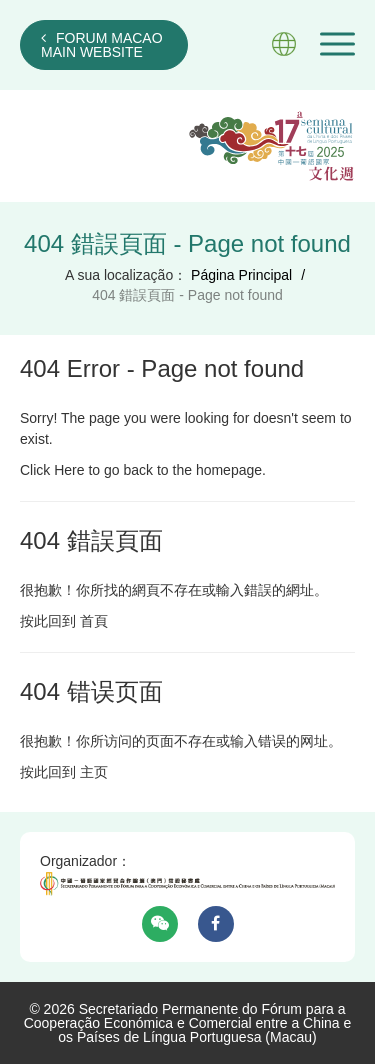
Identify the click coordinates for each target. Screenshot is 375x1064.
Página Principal (241, 275)
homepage (229, 470)
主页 (94, 772)
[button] (337, 44)
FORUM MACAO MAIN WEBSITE (102, 45)
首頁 (94, 621)
